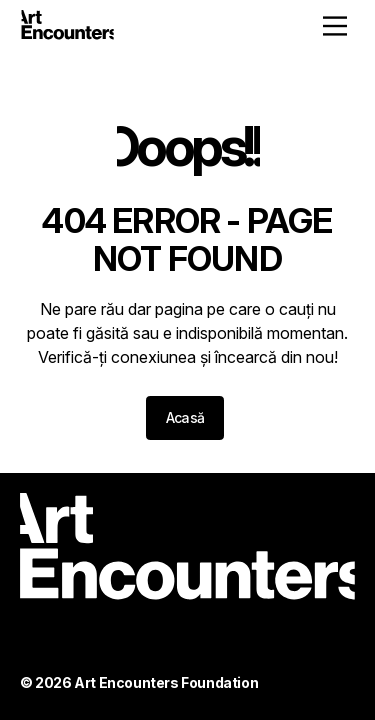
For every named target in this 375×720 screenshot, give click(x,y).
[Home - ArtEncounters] (67, 28)
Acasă (185, 417)
